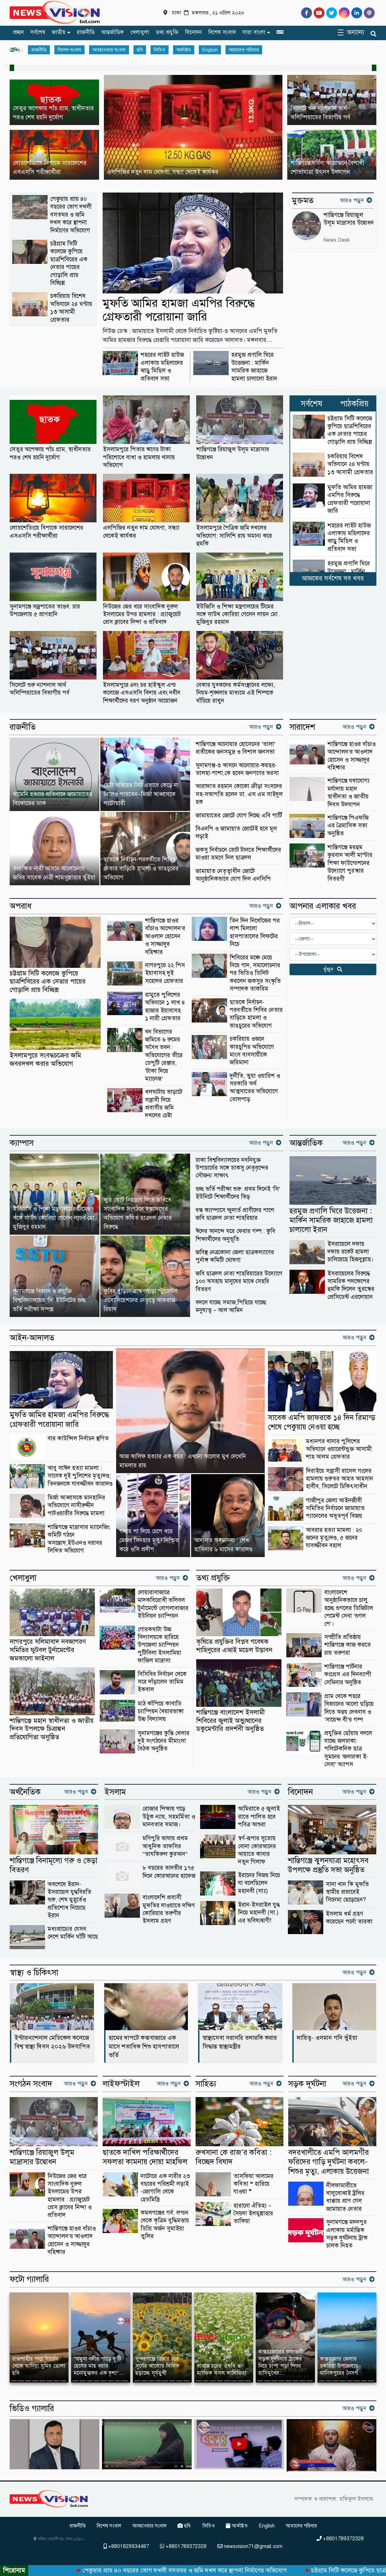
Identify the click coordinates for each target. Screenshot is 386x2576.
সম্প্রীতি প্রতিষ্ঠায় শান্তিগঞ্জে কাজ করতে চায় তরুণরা (347, 1644)
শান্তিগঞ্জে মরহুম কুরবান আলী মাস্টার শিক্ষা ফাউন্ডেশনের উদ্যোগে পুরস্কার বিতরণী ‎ (349, 862)
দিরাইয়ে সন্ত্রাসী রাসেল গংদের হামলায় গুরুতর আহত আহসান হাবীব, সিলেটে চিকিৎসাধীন (339, 1478)
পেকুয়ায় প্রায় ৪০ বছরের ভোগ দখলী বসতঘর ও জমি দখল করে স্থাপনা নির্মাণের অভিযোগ (71, 214)
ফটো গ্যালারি (29, 2279)
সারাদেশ (302, 727)
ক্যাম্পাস (22, 1143)
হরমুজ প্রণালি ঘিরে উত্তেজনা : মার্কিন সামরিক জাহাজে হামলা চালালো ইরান (254, 366)
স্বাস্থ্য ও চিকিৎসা (34, 1972)
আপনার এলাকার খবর (323, 906)
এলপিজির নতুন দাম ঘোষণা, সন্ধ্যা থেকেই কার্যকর (141, 531)
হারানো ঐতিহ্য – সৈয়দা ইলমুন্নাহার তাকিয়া (253, 2213)
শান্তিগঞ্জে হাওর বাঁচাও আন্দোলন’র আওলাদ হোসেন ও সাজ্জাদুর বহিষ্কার (351, 755)
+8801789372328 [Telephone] (340, 2538)
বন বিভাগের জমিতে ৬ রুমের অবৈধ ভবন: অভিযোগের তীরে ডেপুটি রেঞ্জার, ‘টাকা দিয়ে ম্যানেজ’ (164, 1055)
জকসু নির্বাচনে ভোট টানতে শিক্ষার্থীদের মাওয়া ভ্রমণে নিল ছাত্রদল (238, 853)
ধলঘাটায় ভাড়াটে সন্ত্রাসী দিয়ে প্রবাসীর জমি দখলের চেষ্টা (163, 1103)
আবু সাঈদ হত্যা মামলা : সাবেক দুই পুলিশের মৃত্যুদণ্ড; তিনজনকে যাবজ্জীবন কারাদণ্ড (80, 1475)
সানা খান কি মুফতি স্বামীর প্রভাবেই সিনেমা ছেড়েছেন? (347, 1892)
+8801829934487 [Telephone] (126, 2546)
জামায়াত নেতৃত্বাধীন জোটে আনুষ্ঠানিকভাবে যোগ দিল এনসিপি (233, 874)
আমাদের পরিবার (244, 50)
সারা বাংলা (253, 32)
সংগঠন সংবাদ (31, 2084)
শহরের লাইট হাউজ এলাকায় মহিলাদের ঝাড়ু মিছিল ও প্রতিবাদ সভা (162, 366)
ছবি (140, 50)
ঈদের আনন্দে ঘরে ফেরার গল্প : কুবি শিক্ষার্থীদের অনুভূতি (235, 1234)
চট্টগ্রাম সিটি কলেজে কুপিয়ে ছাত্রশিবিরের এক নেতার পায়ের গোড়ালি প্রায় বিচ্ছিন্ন (68, 263)
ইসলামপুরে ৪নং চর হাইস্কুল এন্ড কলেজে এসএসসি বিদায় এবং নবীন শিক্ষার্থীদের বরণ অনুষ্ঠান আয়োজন (141, 692)
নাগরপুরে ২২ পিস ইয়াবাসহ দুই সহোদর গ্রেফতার (165, 973)
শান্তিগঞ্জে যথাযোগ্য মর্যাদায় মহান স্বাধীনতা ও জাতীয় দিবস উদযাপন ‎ (348, 792)
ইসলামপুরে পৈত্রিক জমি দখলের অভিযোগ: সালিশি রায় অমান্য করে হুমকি (234, 535)
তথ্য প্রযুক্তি (167, 32)
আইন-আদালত (32, 1338)
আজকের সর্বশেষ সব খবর (333, 578)
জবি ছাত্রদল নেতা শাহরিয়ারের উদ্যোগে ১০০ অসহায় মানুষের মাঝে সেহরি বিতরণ (239, 1281)
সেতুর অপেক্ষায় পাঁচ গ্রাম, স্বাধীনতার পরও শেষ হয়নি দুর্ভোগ (50, 453)
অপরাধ (21, 906)
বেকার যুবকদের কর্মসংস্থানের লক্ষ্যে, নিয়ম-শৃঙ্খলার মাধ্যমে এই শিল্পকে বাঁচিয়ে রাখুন (235, 692)
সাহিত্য (206, 2084)
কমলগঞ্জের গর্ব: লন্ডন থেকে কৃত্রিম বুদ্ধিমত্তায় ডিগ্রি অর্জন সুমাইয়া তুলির (165, 2224)
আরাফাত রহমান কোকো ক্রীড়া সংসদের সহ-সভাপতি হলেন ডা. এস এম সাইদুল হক (239, 794)
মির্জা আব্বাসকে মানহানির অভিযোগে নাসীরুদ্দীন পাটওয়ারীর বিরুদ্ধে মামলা (76, 1505)
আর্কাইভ (183, 50)
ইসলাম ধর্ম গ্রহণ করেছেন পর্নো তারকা (349, 1917)
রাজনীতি (86, 32)
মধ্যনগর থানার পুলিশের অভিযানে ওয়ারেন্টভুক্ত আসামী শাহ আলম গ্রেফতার (339, 1449)
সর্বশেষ (37, 32)
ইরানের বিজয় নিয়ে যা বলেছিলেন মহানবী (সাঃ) (259, 1883)
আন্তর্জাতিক (112, 32)
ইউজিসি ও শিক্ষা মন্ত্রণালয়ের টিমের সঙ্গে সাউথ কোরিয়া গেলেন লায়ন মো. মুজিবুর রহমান (237, 614)
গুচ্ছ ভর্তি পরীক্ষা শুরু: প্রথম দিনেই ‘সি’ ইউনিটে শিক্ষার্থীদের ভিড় (238, 1192)
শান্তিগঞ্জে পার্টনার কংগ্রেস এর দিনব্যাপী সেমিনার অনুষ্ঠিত (347, 1674)
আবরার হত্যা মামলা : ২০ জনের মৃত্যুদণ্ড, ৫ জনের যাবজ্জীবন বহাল (334, 1537)
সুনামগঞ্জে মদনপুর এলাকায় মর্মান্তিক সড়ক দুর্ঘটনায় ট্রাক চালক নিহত (347, 2233)
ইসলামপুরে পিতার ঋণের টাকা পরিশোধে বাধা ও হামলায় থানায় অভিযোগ (139, 457)
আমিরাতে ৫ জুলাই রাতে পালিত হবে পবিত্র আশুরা (259, 1816)
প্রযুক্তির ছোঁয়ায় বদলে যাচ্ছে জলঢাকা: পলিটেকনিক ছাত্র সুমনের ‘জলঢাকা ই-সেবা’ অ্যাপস (348, 1748)
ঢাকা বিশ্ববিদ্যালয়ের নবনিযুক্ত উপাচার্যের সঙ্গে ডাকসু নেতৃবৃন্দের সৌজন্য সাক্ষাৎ (232, 1167)
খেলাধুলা (139, 32)
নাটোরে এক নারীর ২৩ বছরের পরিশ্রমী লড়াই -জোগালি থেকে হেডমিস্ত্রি (165, 2187)
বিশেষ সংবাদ (222, 32)
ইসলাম (115, 1792)
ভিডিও (159, 50)
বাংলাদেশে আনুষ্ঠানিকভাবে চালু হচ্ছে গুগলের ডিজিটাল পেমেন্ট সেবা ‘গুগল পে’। (348, 1608)
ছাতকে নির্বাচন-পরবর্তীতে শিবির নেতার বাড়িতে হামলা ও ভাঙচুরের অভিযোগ (256, 1013)
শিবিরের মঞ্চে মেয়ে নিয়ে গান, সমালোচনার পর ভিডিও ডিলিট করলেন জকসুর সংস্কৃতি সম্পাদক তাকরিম (255, 973)
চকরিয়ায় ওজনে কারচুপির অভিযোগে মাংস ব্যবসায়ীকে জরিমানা (252, 1050)
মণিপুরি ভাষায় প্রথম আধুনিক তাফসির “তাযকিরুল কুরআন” (165, 1846)
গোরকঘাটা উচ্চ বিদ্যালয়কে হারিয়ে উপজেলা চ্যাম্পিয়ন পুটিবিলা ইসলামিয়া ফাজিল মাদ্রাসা (159, 1645)
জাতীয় (59, 32)
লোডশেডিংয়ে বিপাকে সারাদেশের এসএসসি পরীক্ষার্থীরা (46, 531)
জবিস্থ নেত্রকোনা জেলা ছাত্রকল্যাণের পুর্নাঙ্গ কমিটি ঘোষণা (235, 1256)
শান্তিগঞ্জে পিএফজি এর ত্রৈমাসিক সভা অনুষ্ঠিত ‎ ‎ (348, 825)
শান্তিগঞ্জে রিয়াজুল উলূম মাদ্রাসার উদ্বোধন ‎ (232, 453)
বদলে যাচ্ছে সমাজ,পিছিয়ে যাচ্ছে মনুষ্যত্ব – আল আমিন (231, 1306)
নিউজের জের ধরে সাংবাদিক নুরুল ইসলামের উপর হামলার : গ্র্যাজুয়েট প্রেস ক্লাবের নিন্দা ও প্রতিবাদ (142, 614)
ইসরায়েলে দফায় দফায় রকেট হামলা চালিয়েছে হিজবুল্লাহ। (350, 1251)
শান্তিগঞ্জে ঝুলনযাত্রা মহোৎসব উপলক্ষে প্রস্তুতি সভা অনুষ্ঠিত (328, 1865)
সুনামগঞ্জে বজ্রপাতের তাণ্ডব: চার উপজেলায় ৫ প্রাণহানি (45, 610)
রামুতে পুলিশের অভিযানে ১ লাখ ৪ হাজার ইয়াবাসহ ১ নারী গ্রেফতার (165, 1006)
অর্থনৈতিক (25, 1792)
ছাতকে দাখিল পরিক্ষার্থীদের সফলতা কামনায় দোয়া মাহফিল (145, 2157)
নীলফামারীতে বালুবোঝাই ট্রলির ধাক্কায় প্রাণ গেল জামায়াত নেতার (345, 2197)
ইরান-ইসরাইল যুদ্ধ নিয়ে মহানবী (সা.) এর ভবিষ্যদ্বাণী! (259, 1912)
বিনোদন (193, 32)
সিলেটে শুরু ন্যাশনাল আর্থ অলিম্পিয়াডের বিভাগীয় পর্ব (39, 688)
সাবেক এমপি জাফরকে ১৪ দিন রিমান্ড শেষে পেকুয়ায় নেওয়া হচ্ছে (321, 1422)
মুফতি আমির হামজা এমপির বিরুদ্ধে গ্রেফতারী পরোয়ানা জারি (179, 310)
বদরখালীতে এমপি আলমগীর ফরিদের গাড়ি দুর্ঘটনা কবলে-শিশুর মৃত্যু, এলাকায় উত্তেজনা (328, 2162)
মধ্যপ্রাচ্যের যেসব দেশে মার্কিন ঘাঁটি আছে (73, 1932)
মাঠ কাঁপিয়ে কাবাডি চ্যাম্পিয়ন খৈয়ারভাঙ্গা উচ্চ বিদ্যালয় (161, 1711)
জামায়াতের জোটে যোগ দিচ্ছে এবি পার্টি (239, 815)
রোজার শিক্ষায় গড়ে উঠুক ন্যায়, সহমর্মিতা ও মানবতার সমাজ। (168, 1816)
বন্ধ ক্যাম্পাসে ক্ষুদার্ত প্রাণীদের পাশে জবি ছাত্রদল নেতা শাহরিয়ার (235, 1213)
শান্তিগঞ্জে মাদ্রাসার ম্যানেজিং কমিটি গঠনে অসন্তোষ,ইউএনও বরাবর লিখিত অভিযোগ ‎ (79, 1538)
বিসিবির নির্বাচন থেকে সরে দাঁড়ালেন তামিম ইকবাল (162, 1681)
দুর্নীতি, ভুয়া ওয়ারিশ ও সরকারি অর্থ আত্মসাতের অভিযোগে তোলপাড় (255, 1087)
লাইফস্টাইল (121, 2084)
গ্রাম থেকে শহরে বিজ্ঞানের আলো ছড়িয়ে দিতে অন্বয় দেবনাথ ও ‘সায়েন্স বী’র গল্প (349, 1707)
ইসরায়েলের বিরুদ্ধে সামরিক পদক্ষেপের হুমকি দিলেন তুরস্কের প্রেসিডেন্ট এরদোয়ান (350, 1285)
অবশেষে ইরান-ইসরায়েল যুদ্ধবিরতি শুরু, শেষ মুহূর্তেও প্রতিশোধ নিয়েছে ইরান (69, 1899)
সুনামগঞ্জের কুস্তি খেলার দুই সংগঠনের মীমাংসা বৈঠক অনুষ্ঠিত (163, 1740)
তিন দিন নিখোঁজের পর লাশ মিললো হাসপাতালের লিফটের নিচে (255, 932)
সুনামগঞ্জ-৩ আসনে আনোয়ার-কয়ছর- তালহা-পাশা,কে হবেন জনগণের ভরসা (237, 769)
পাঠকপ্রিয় (354, 404)
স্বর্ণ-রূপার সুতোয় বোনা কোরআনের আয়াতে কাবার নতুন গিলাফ (257, 1849)
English (210, 50)
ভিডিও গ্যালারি (32, 2408)
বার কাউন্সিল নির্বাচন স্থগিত (78, 1438)
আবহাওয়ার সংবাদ (109, 50)
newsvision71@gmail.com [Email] (249, 2546)
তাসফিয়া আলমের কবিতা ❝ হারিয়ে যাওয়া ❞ (253, 2183)
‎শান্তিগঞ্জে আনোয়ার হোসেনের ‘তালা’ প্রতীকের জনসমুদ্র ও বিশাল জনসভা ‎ (236, 747)
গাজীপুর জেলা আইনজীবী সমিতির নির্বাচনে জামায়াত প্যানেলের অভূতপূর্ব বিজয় (335, 1508)
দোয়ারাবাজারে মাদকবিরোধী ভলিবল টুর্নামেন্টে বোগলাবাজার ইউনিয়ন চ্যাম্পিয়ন (163, 1604)
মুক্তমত (303, 200)
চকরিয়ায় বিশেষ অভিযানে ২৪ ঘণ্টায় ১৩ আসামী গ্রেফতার (71, 307)
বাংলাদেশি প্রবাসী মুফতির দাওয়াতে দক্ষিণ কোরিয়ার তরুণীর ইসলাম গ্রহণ (168, 1909)
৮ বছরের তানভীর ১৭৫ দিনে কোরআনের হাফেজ (169, 1871)
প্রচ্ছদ (18, 32)
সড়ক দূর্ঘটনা (307, 2084)
